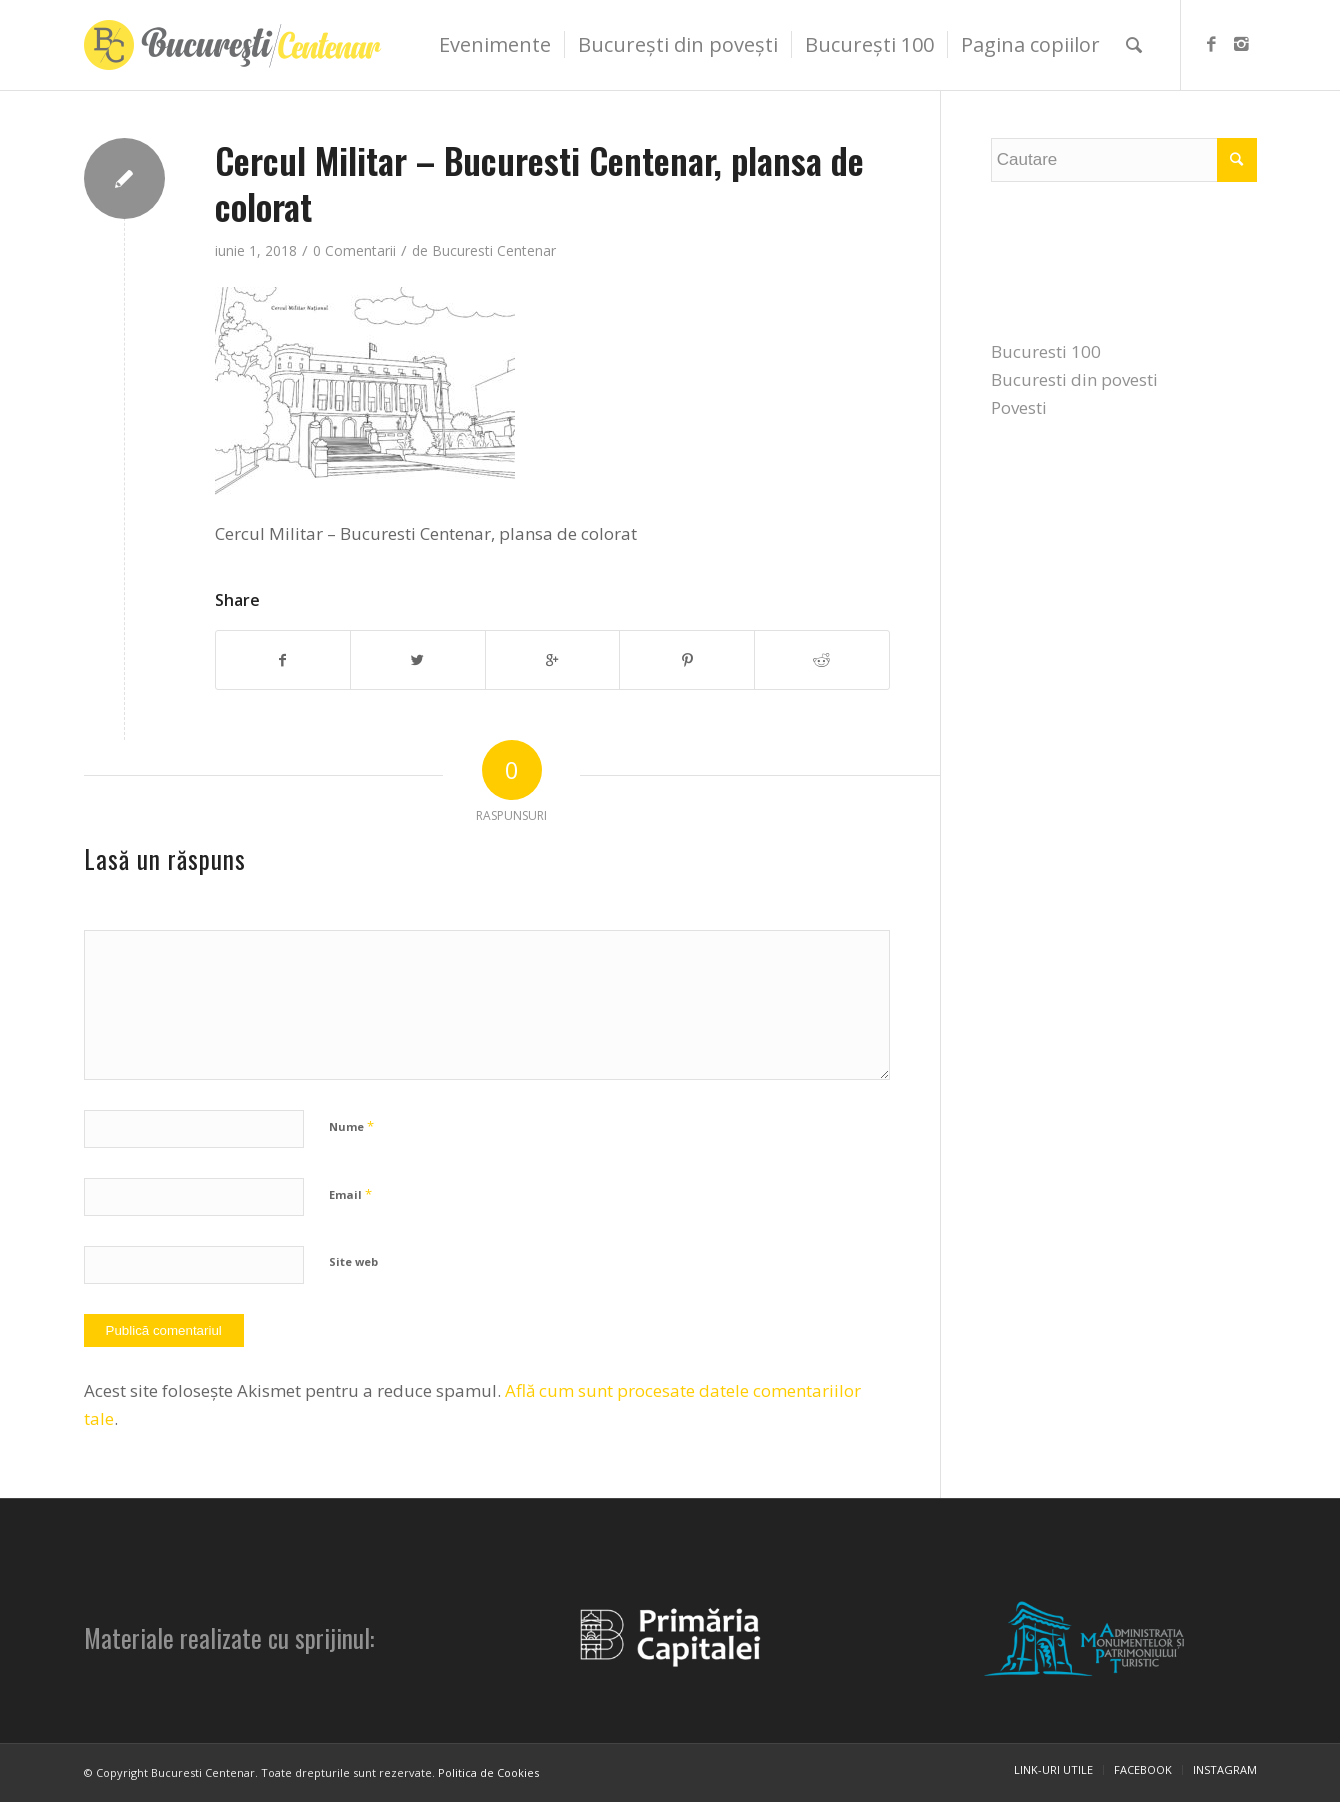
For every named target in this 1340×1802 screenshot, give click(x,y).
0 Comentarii (354, 250)
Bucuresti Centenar (494, 250)
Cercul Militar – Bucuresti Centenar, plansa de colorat (539, 183)
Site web (353, 1261)
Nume (351, 1126)
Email (350, 1194)
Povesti (1019, 407)
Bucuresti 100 (1046, 351)
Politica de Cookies (488, 1772)
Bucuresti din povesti (1074, 379)
